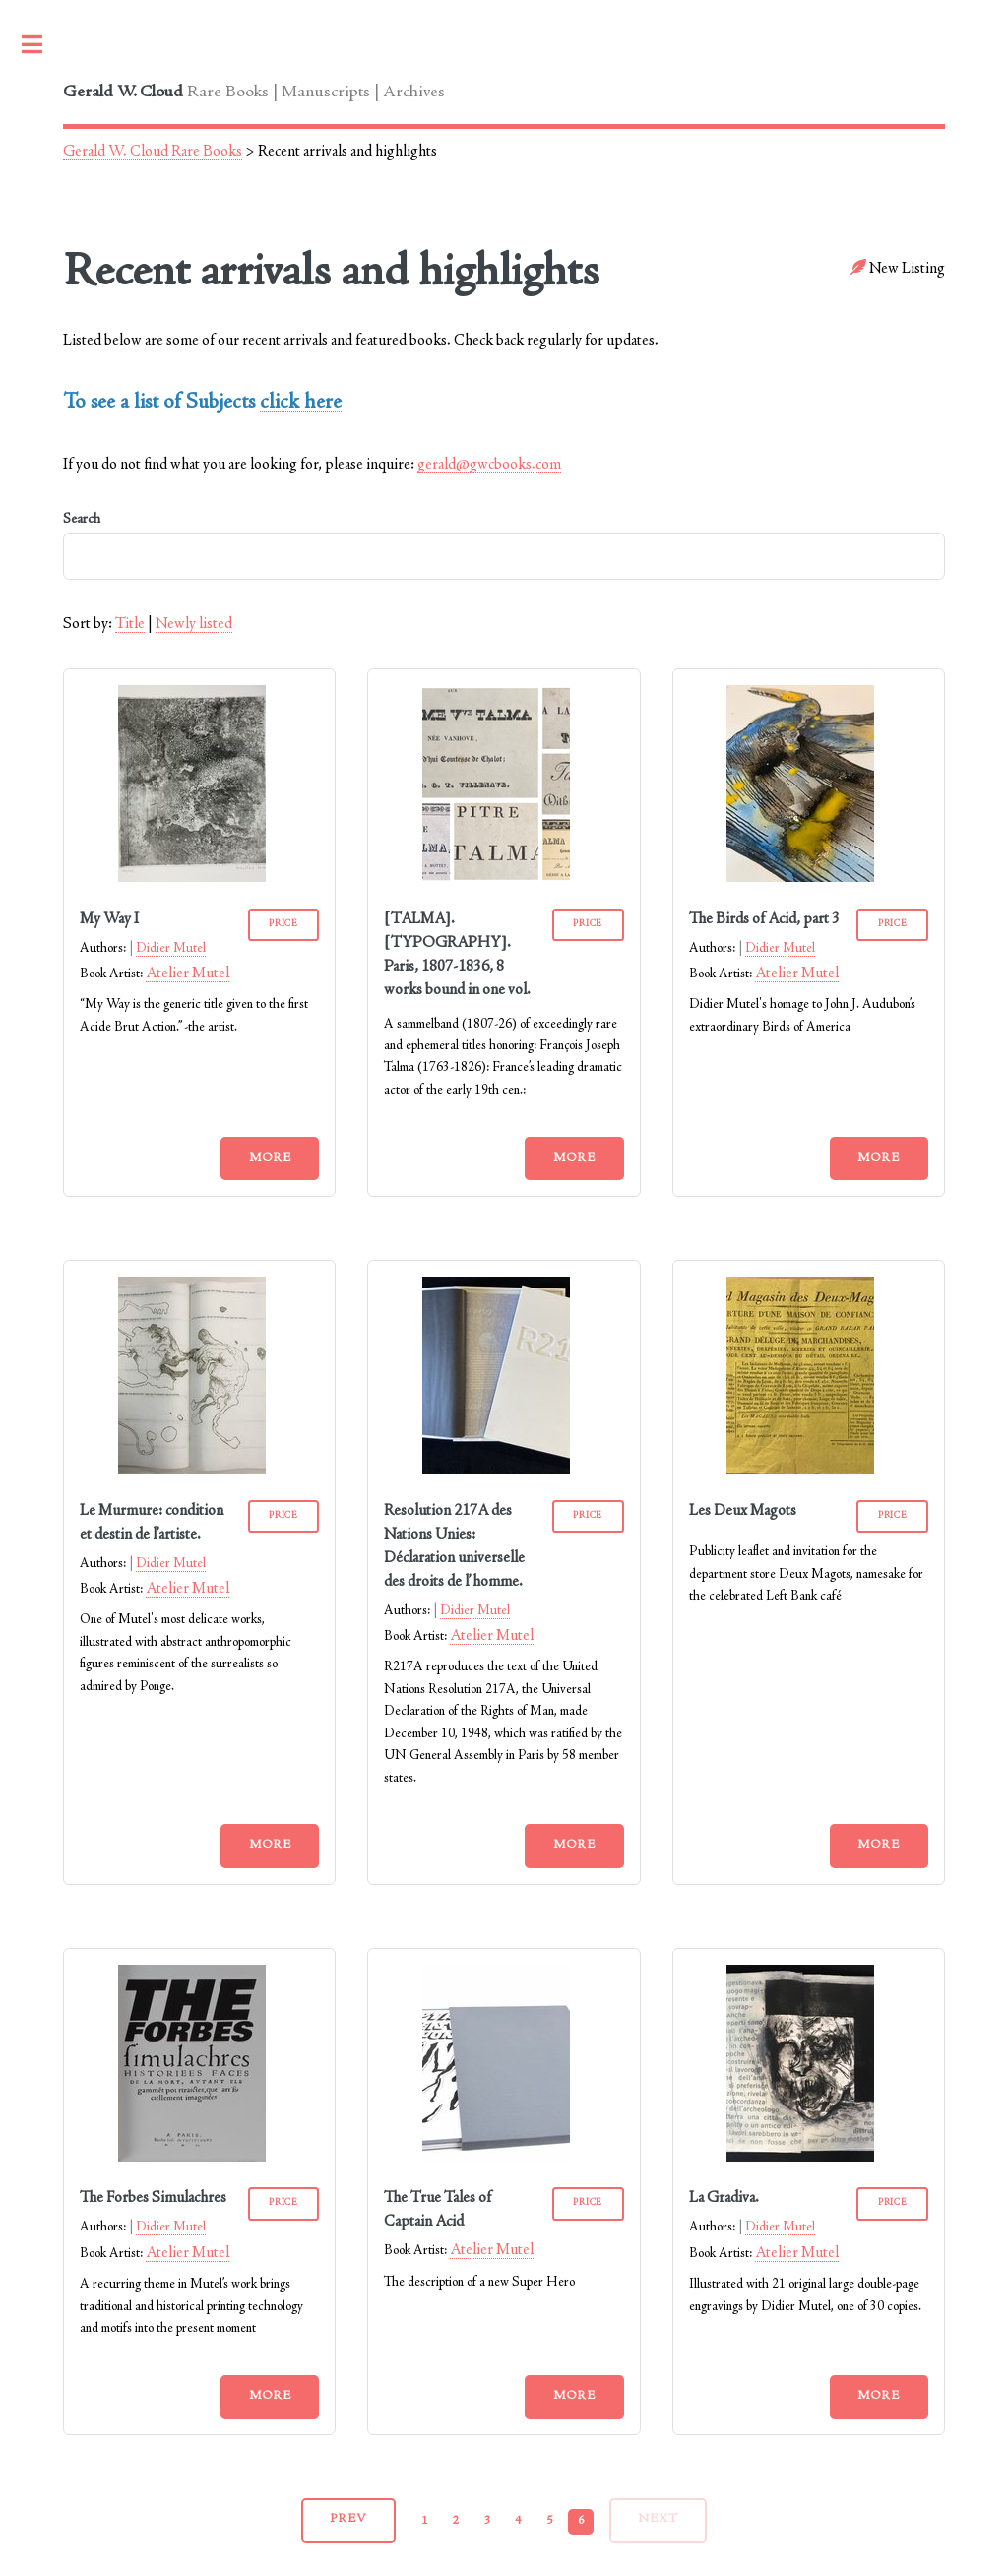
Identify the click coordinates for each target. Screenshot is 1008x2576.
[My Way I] (192, 878)
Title (130, 624)
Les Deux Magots (742, 1511)
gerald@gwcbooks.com (489, 464)
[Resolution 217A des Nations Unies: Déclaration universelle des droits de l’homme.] (496, 1469)
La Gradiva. (724, 2198)
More (270, 1158)
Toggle (42, 44)
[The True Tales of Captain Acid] (496, 2158)
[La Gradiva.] (800, 2158)
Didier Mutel (171, 949)
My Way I (109, 919)
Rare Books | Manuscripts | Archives (254, 92)
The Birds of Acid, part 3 (764, 919)
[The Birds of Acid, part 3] (800, 878)
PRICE (283, 924)
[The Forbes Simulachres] (192, 2158)
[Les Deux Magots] (800, 1469)
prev (348, 2519)
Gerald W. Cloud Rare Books (152, 151)
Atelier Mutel (187, 973)
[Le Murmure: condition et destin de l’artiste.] (192, 1469)
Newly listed (194, 624)
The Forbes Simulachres (153, 2198)
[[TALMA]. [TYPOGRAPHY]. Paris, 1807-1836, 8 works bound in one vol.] (496, 878)
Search (504, 546)
